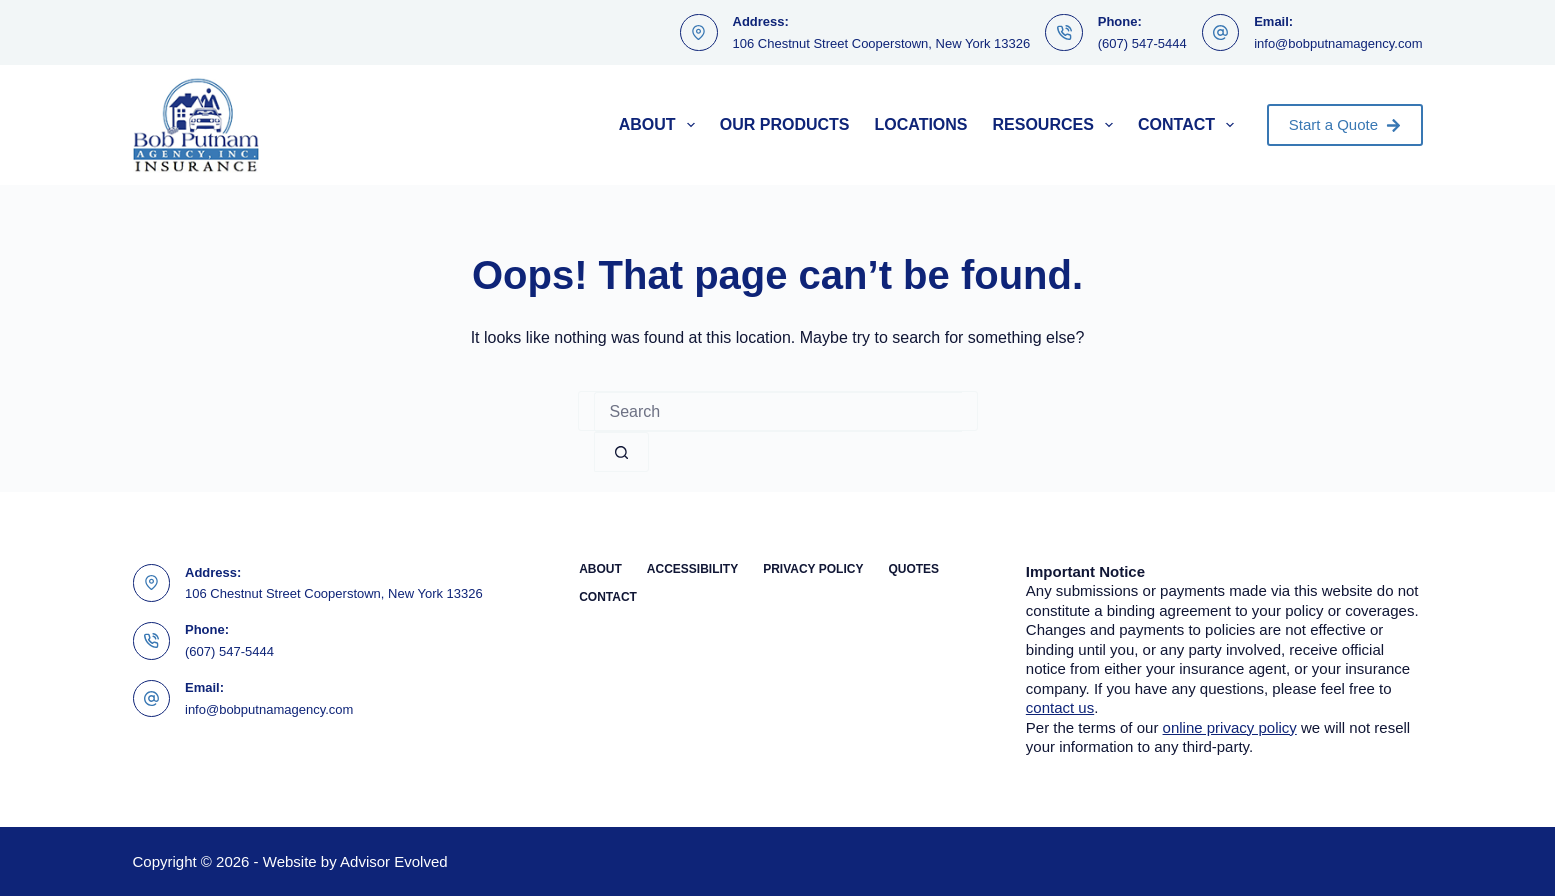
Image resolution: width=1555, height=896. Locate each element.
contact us (1060, 707)
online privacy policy (1230, 727)
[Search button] (621, 452)
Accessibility (692, 569)
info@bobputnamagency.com (1338, 43)
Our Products (785, 124)
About (661, 125)
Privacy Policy (813, 569)
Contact (1190, 125)
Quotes (913, 569)
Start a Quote (1345, 124)
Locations (920, 124)
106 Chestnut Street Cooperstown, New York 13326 (882, 43)
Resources (1057, 125)
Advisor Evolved (394, 861)
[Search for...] (778, 412)
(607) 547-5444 (1142, 43)
